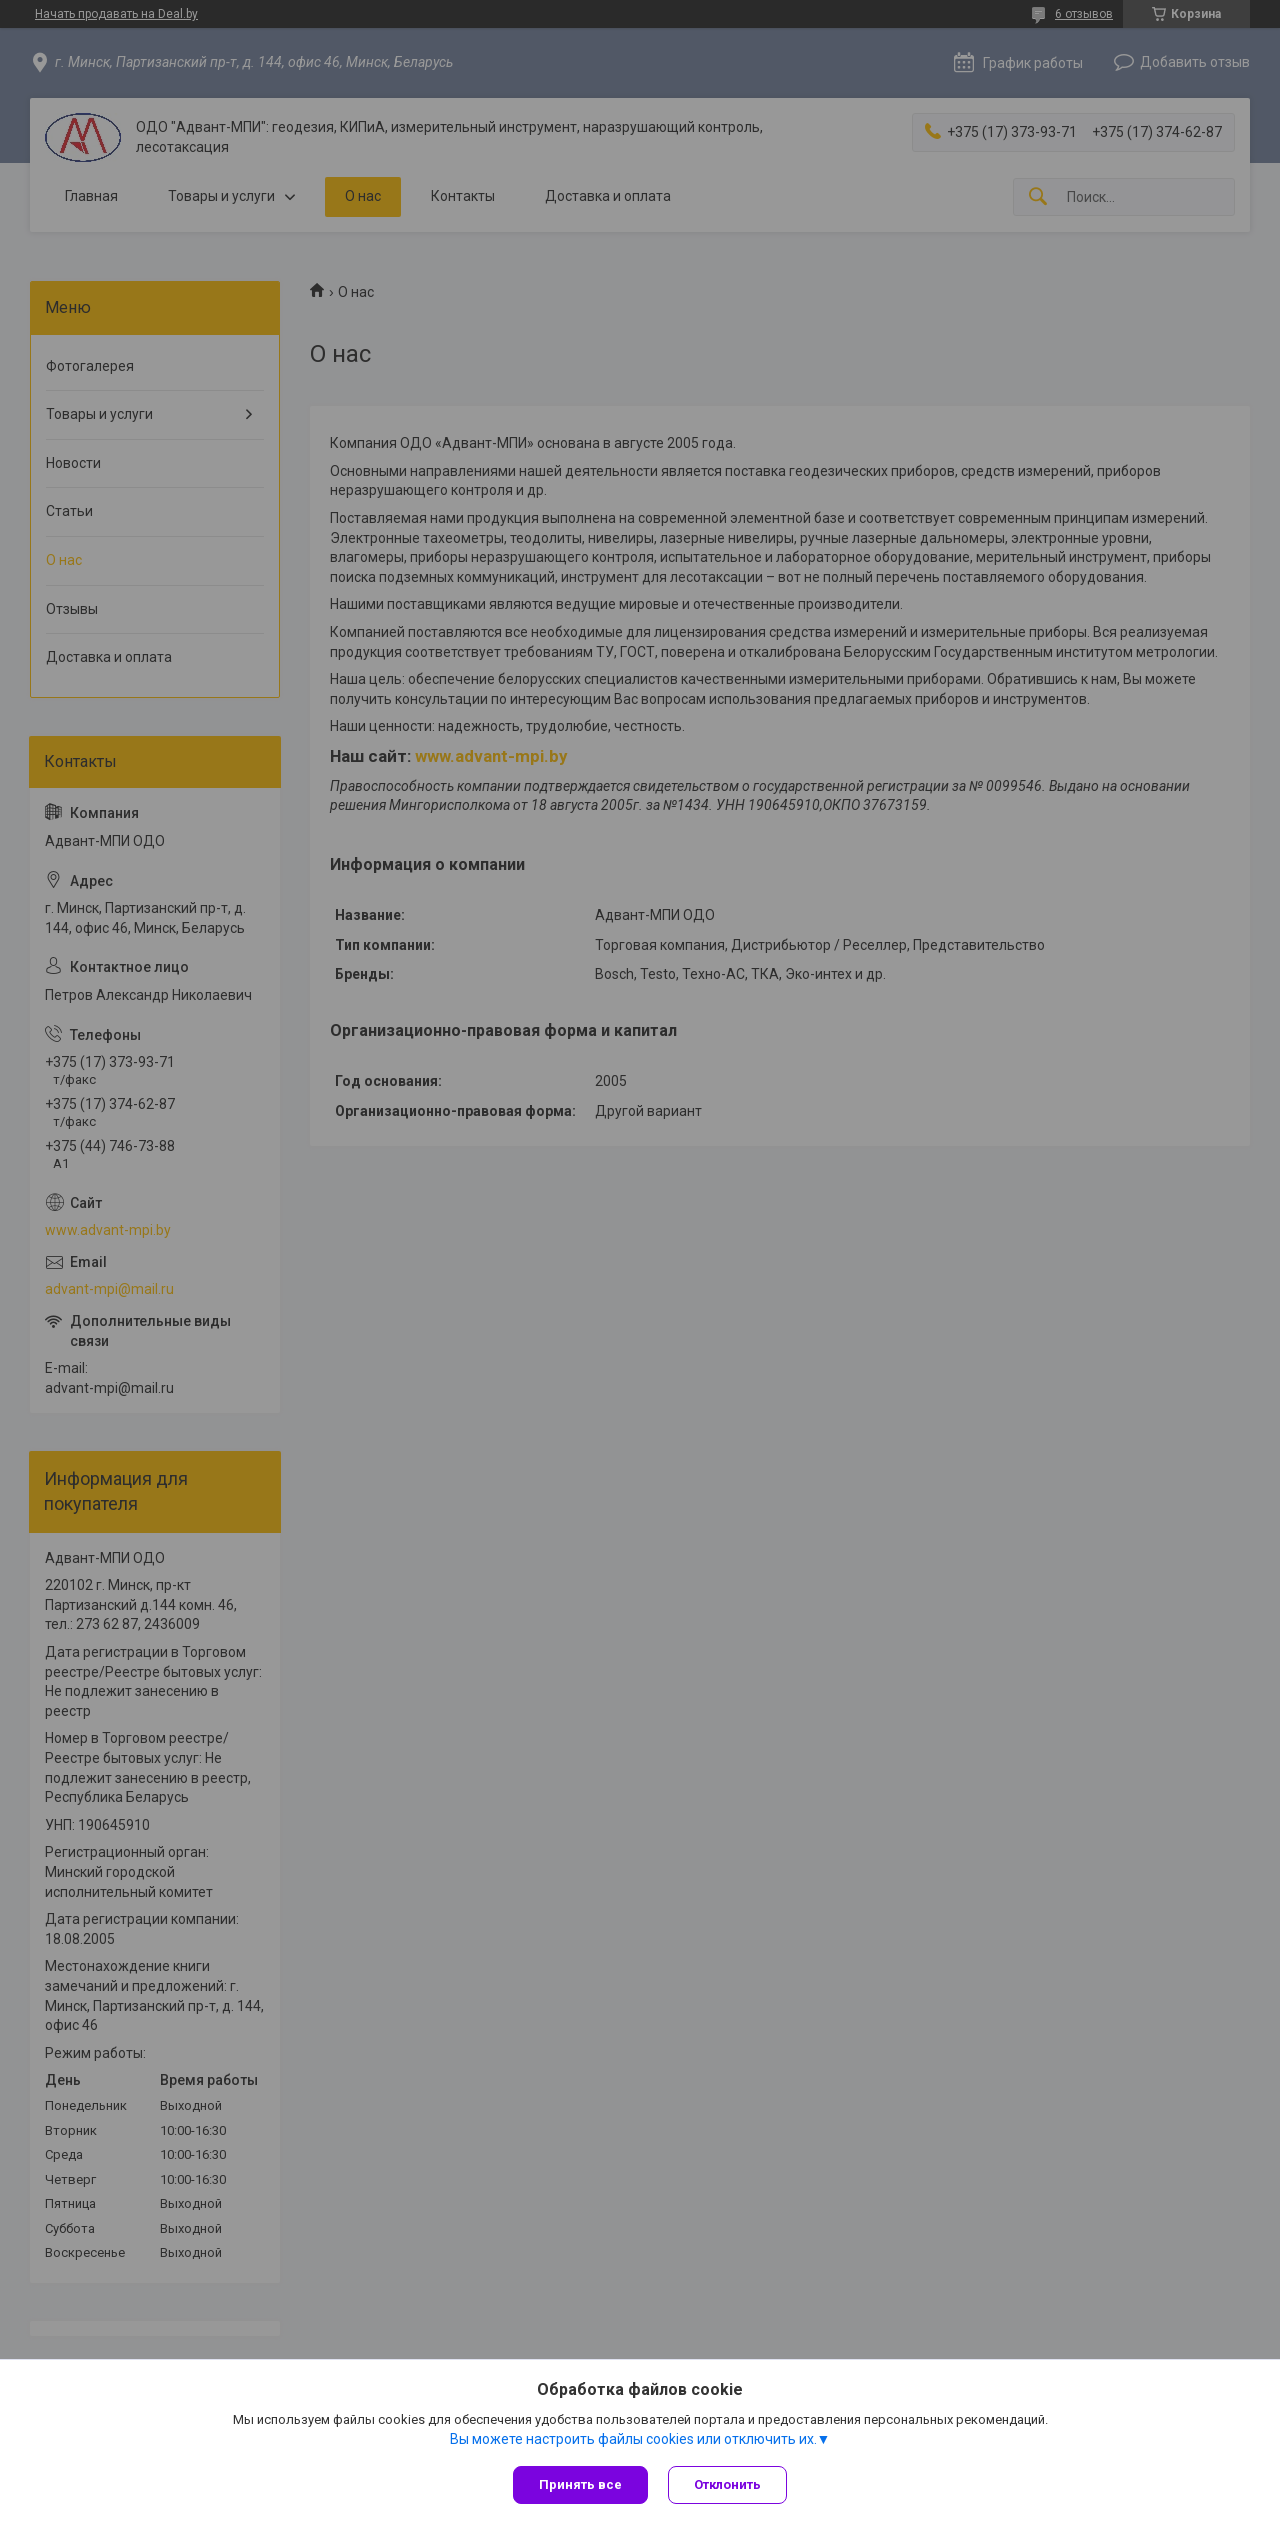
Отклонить (727, 2484)
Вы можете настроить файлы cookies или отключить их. (633, 2439)
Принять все (580, 2484)
